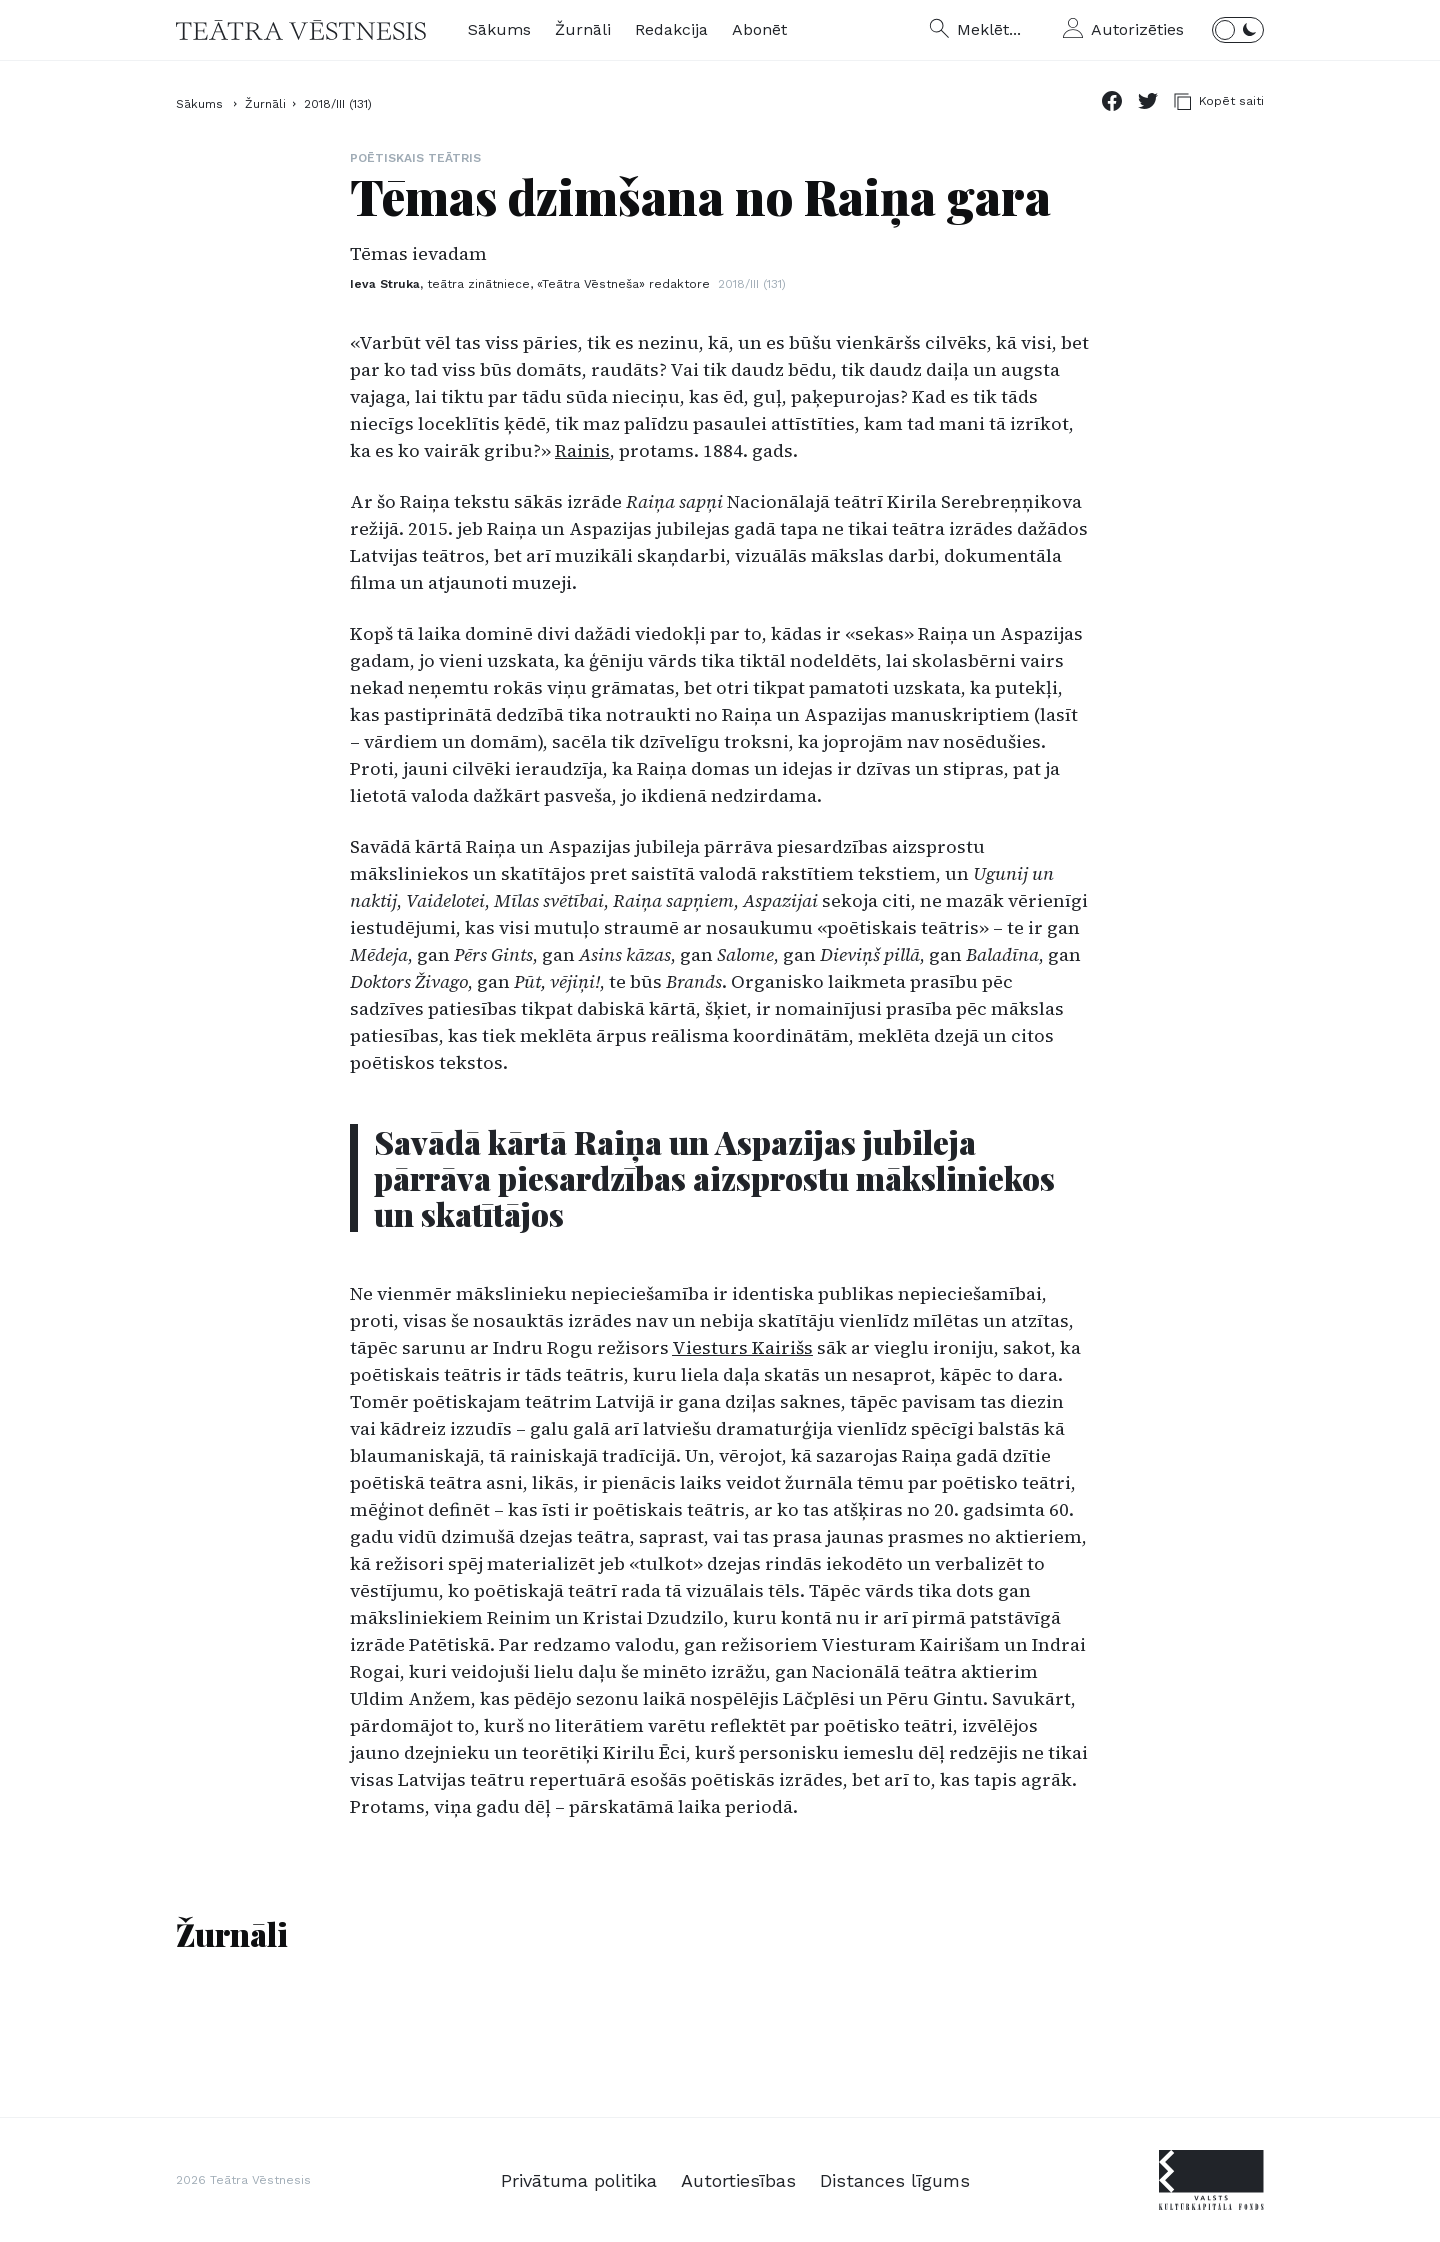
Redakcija (671, 29)
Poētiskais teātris (415, 158)
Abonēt (759, 29)
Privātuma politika (579, 2180)
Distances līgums (895, 2180)
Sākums (499, 29)
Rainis (582, 450)
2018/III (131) (338, 104)
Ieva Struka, (530, 284)
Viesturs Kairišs (742, 1347)
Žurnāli (583, 29)
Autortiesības (738, 2180)
